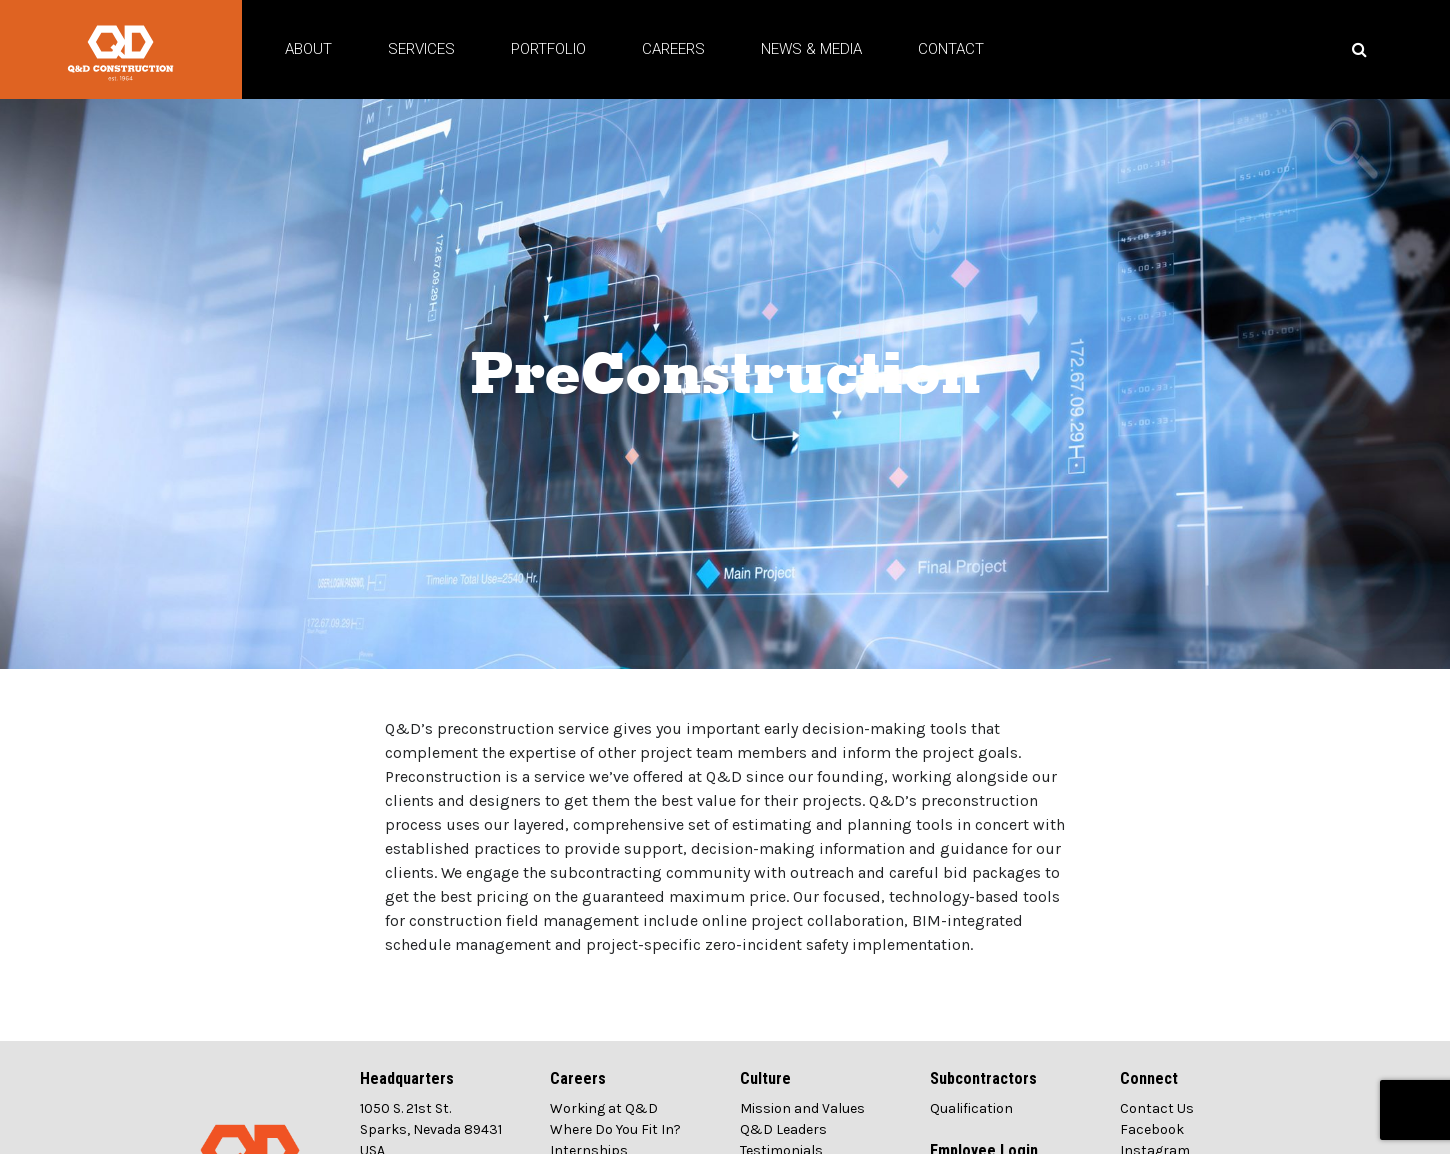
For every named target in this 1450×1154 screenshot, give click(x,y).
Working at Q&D (604, 1126)
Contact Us (1157, 1126)
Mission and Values (802, 1126)
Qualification (971, 1126)
